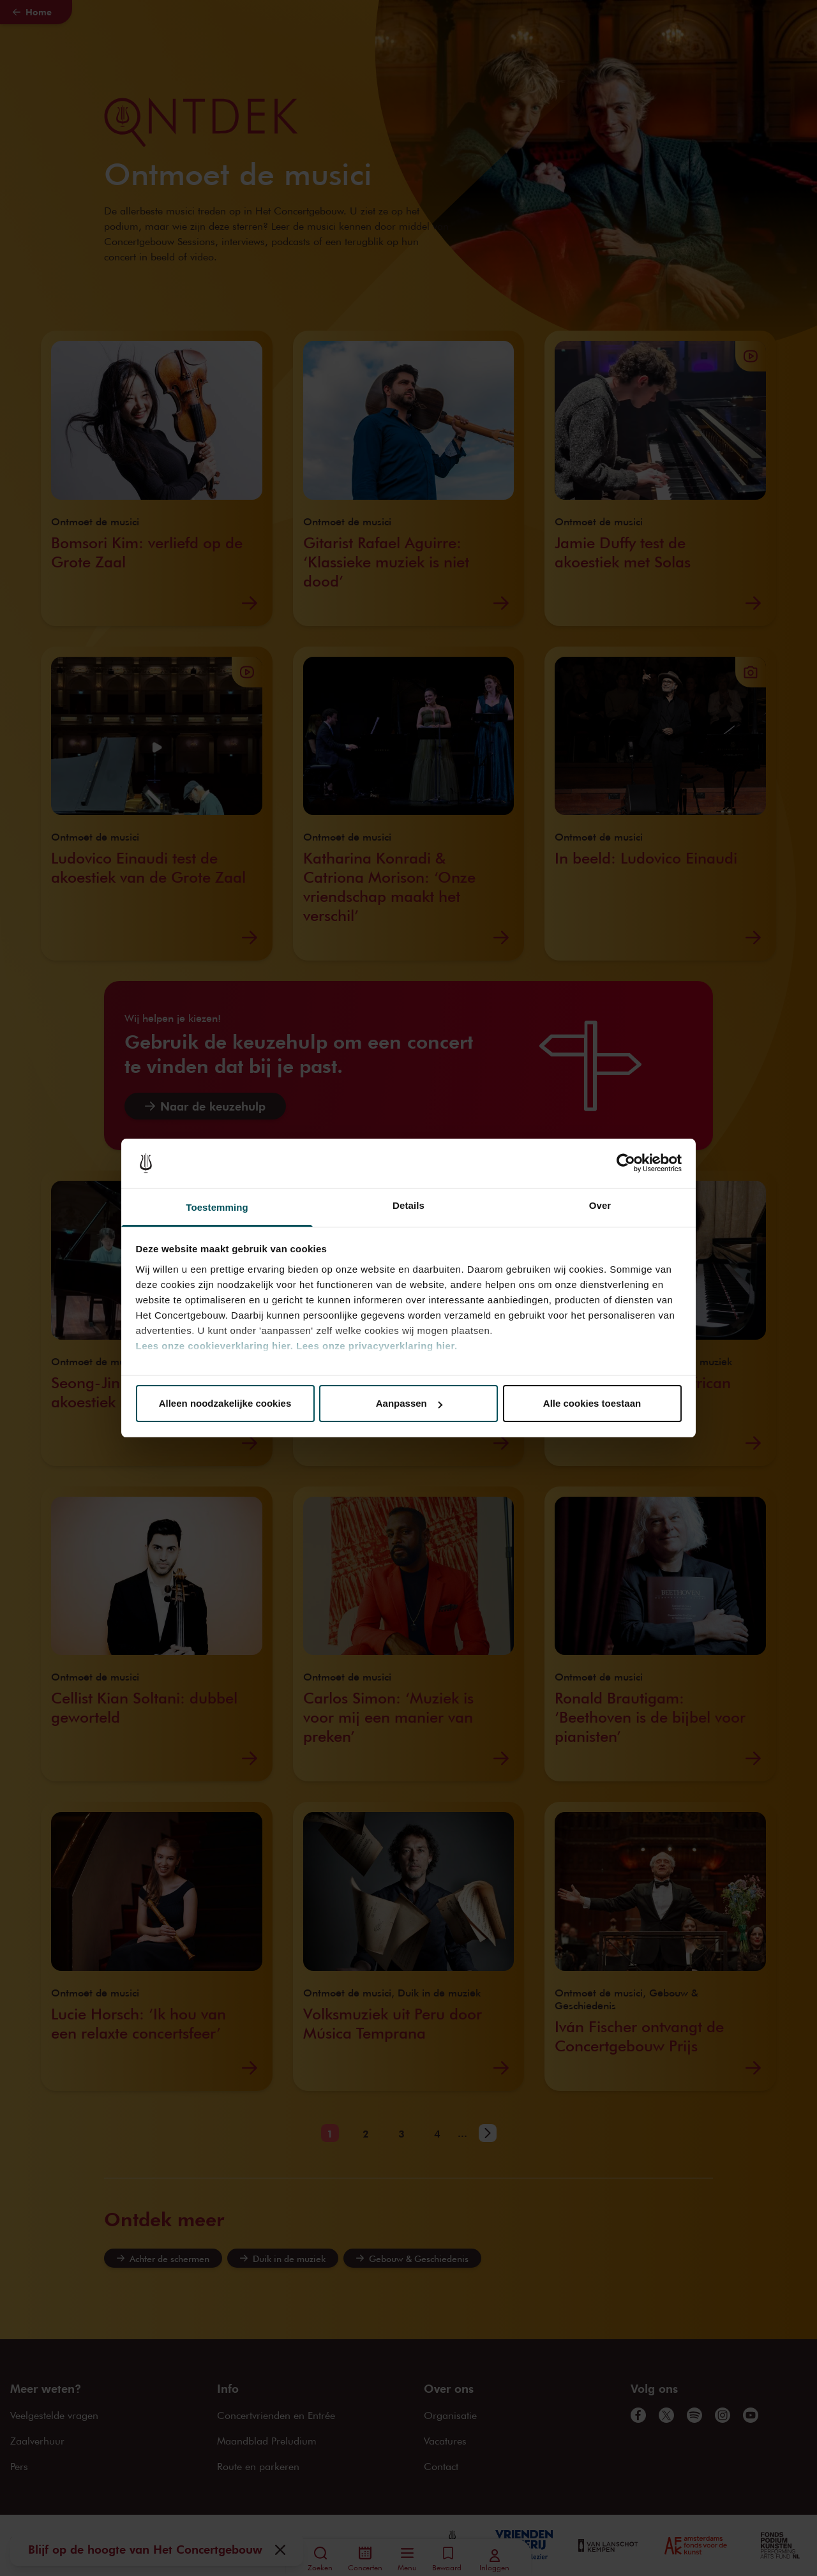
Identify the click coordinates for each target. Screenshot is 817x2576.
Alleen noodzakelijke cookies (225, 1403)
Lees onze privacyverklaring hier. (376, 1345)
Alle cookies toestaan (592, 1403)
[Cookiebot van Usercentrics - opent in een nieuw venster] (626, 1163)
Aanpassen (409, 1403)
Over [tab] (600, 1205)
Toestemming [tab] (217, 1207)
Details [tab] (408, 1205)
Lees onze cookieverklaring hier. (215, 1345)
